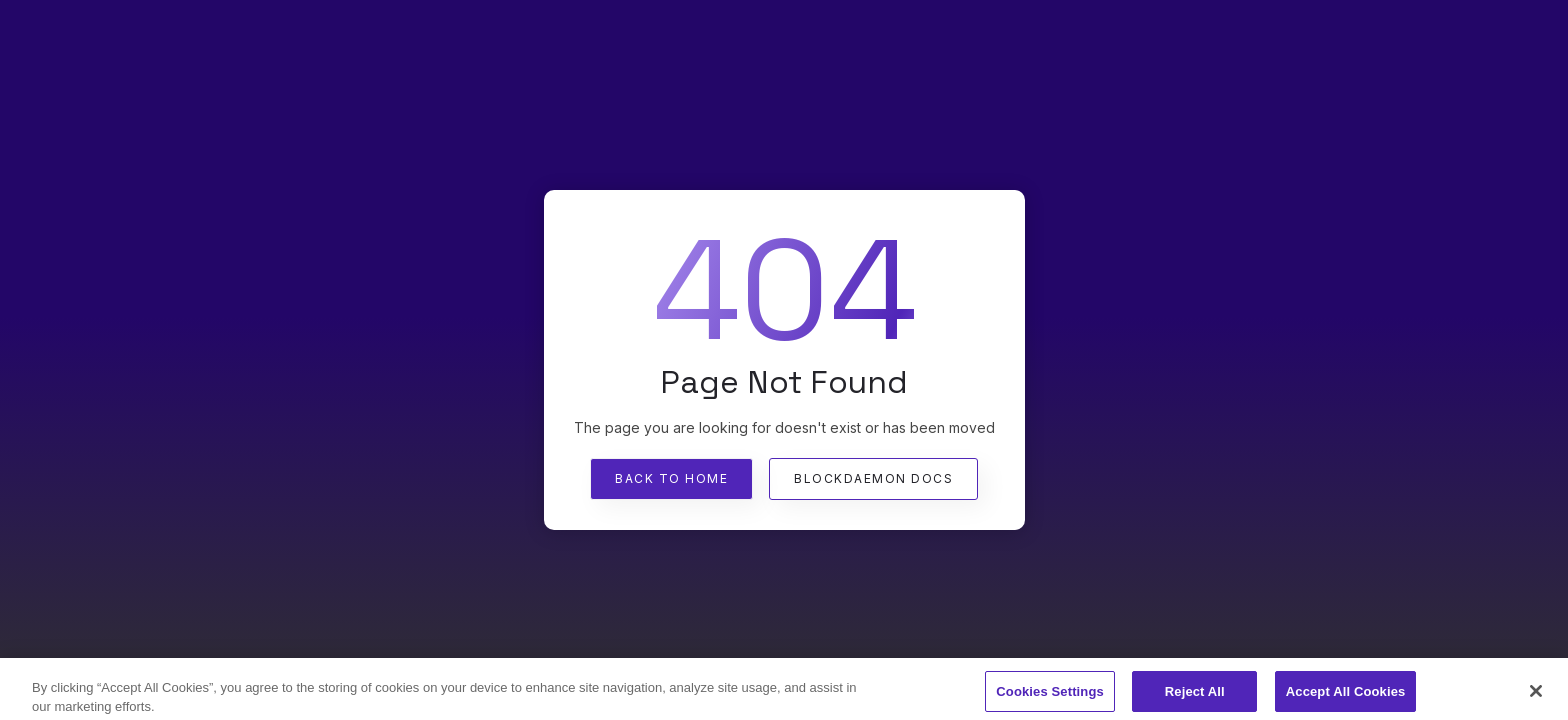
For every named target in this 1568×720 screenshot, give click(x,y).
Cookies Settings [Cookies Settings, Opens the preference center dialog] (1050, 695)
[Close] (1536, 696)
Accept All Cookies (1346, 695)
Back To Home (671, 478)
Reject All (1195, 695)
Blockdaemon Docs (873, 478)
